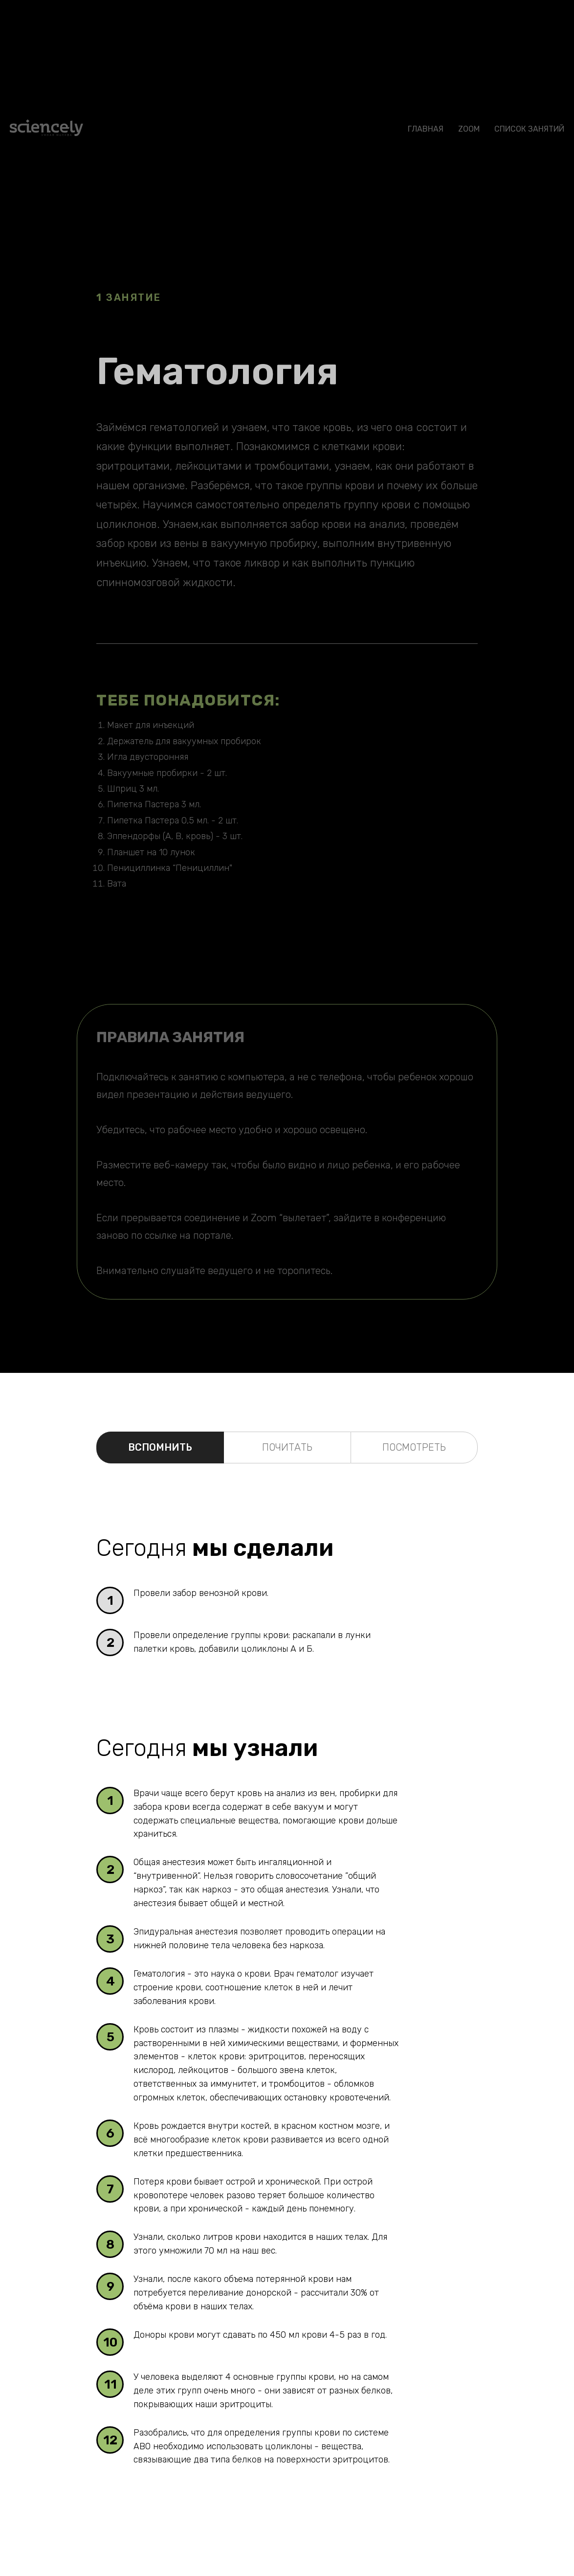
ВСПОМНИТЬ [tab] (160, 1447)
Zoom (469, 129)
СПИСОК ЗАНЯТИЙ (529, 129)
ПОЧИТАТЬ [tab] (287, 1447)
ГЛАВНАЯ (425, 129)
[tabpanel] (287, 1521)
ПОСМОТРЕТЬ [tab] (414, 1447)
